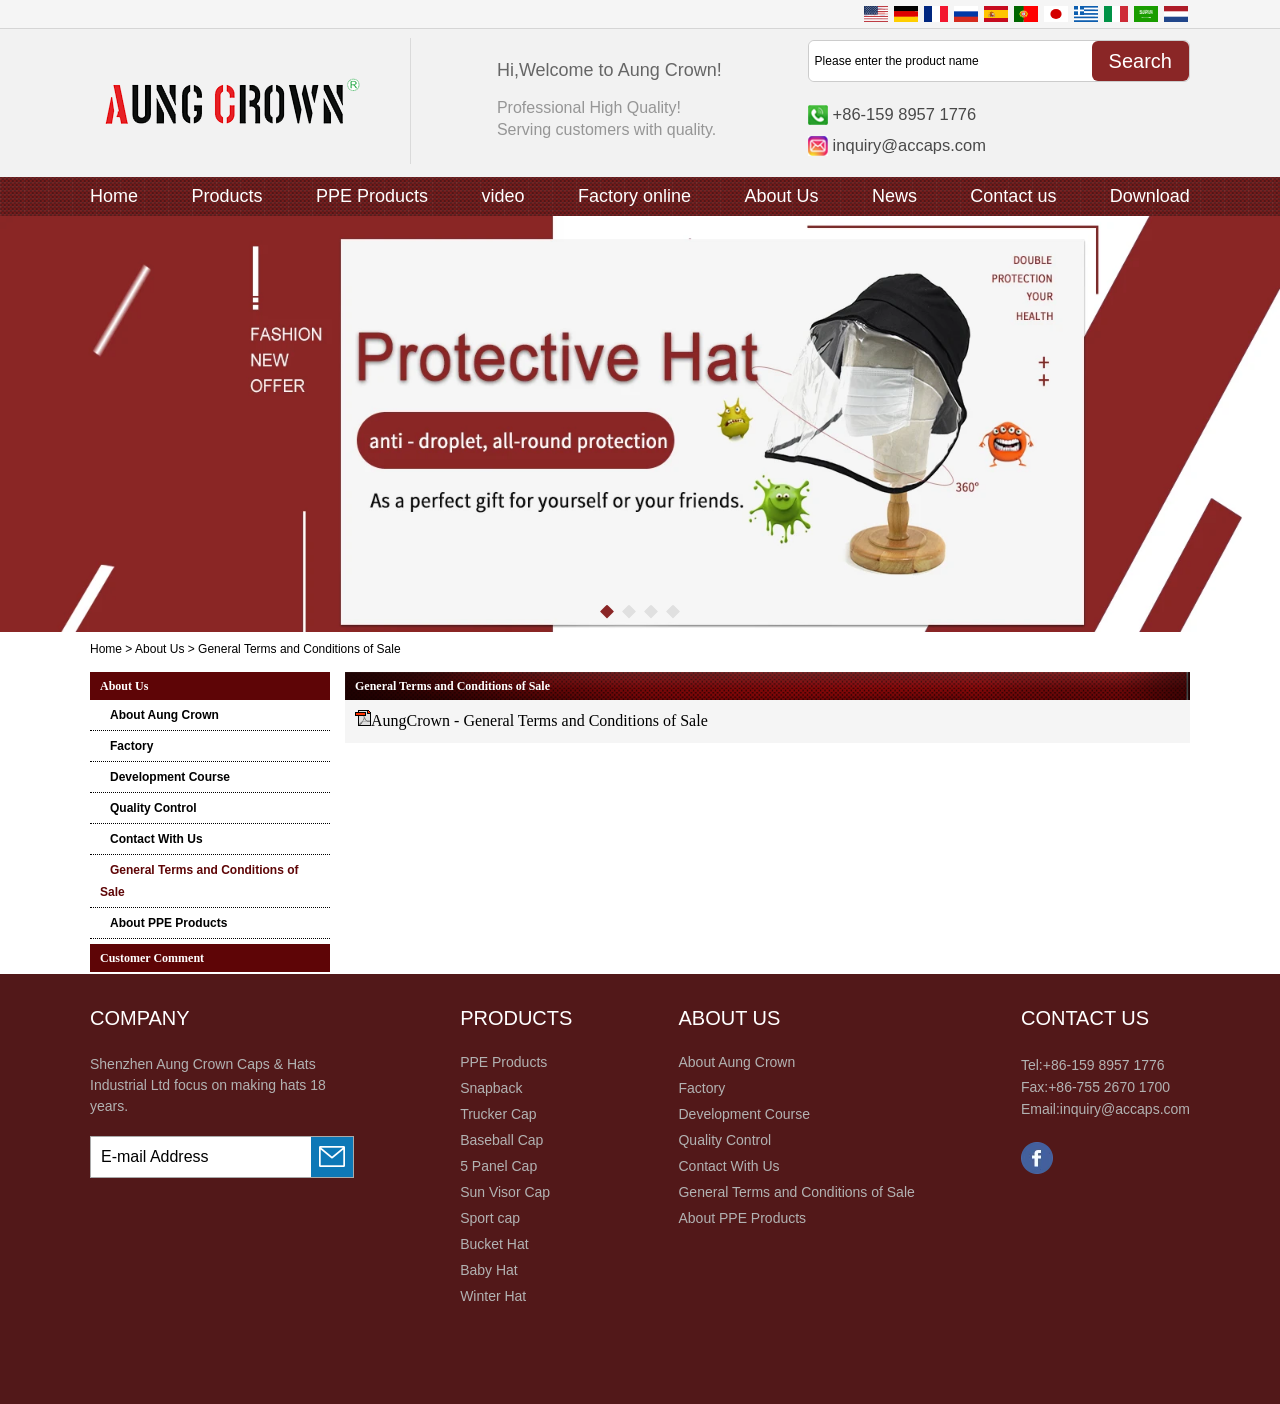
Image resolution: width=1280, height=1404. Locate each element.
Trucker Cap (498, 1114)
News (894, 196)
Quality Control (153, 808)
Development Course (170, 777)
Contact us (1013, 196)
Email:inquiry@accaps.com (1105, 1109)
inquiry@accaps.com (909, 145)
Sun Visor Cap (505, 1192)
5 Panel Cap (498, 1166)
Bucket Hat (494, 1244)
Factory (131, 746)
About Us (781, 196)
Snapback (491, 1088)
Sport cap (490, 1218)
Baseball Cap (501, 1140)
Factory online (634, 196)
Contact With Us (156, 839)
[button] (607, 612)
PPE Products (372, 196)
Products (226, 196)
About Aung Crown (164, 715)
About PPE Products (168, 923)
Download (1150, 196)
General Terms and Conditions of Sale (796, 1192)
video (502, 196)
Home (114, 196)
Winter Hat (493, 1296)
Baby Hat (489, 1270)
